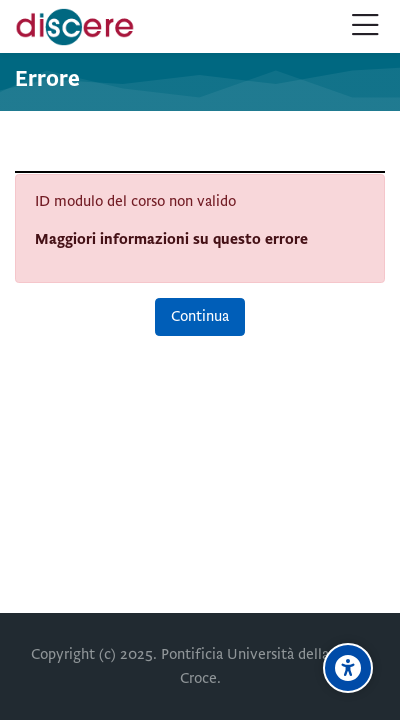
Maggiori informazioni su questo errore (171, 239)
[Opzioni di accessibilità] (348, 668)
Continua (200, 316)
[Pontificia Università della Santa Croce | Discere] (75, 27)
